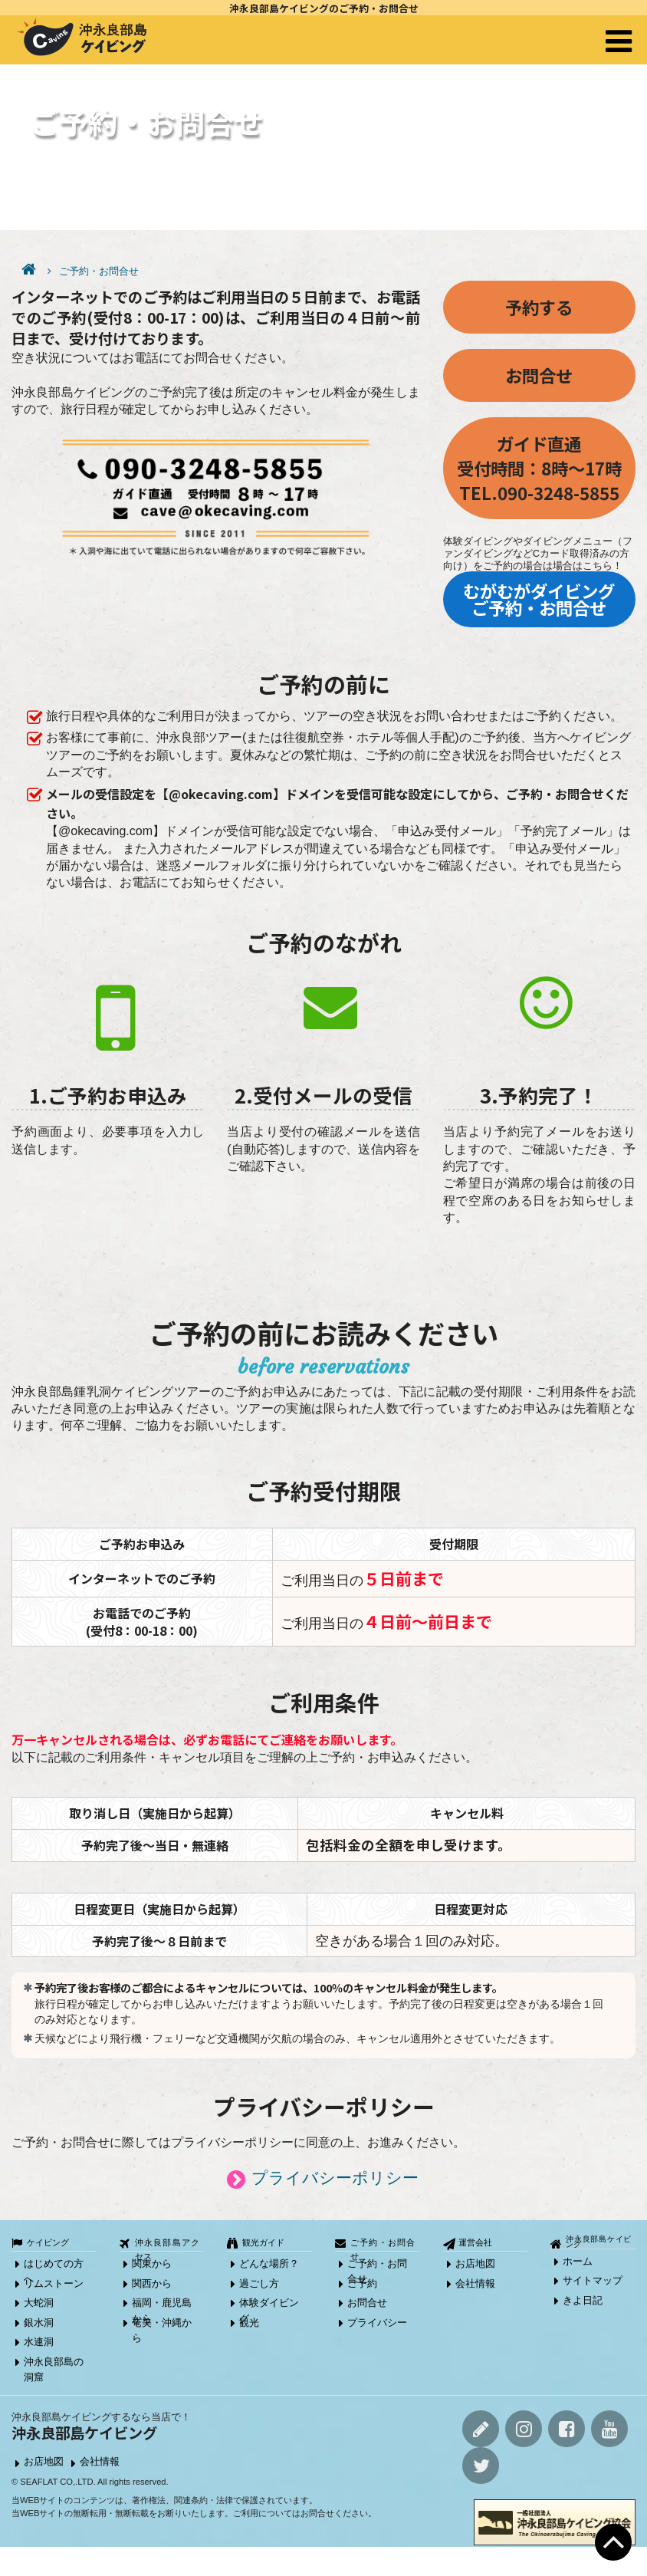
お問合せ (539, 375)
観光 (249, 2322)
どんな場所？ (269, 2263)
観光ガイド (263, 2242)
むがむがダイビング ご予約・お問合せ (539, 599)
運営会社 (475, 2242)
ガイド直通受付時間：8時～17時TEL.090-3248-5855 (539, 468)
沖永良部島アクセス (168, 2244)
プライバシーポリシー (335, 2177)
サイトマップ (592, 2280)
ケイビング (48, 2242)
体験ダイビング (269, 2305)
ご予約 (362, 2283)
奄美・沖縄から (162, 2325)
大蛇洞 (39, 2302)
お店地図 (475, 2263)
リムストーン (54, 2283)
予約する (539, 306)
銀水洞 (39, 2322)
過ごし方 (259, 2283)
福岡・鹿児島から (162, 2305)
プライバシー (377, 2322)
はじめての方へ (54, 2266)
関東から (152, 2263)
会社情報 (475, 2283)
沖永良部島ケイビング (599, 2242)
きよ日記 (583, 2300)
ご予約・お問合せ (99, 271)
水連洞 (39, 2341)
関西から (152, 2283)
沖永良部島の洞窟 (54, 2364)
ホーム (578, 2261)
